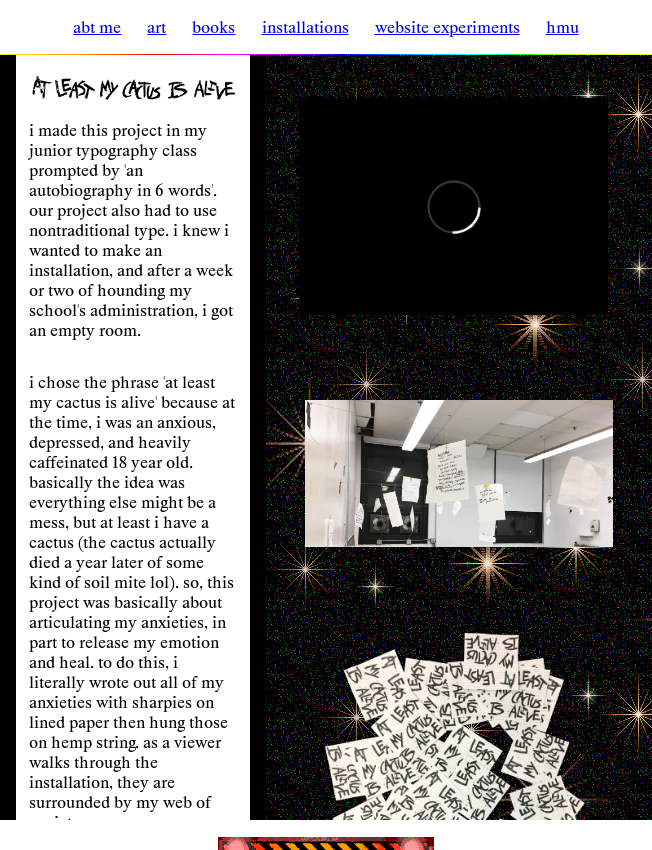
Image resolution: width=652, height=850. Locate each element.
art (156, 27)
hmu (562, 27)
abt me (97, 27)
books (213, 27)
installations (305, 27)
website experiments (447, 27)
